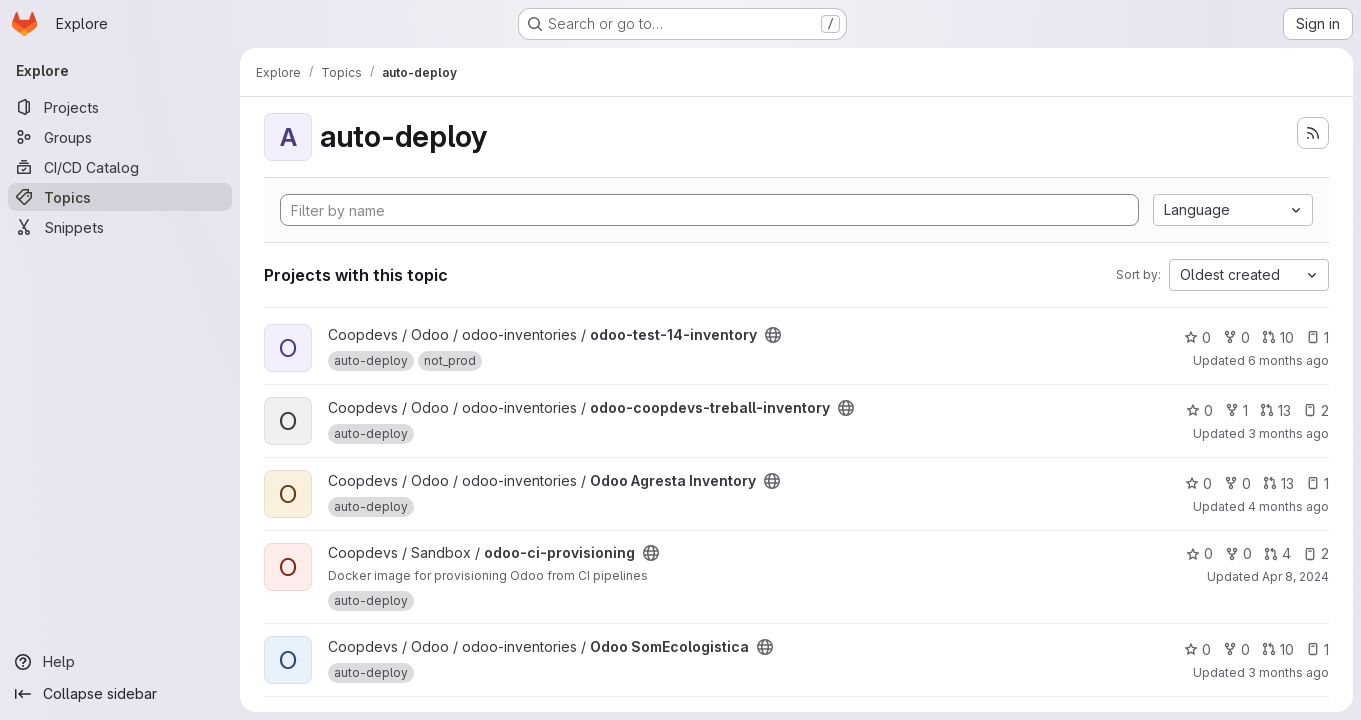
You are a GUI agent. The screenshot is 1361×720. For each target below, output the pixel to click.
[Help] (120, 662)
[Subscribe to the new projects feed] (1313, 133)
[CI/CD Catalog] (120, 167)
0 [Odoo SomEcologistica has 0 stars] (1197, 649)
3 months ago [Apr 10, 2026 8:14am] (1288, 672)
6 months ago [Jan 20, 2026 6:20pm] (1288, 360)
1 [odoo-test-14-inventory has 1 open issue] (1317, 337)
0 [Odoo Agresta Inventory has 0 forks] (1237, 483)
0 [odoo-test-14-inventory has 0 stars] (1197, 337)
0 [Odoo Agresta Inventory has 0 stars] (1198, 483)
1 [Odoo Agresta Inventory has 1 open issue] (1317, 483)
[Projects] (120, 107)
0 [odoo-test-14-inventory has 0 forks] (1236, 337)
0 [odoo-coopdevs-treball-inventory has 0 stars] (1199, 410)
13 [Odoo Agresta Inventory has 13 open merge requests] (1278, 483)
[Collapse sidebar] (120, 694)
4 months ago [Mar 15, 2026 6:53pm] (1288, 506)
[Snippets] (120, 227)
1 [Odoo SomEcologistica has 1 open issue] (1317, 649)
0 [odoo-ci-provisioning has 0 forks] (1238, 553)
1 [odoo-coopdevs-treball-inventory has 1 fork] (1236, 410)
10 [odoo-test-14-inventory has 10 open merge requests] (1278, 337)
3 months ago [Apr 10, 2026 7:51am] (1288, 433)
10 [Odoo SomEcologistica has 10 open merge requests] (1278, 649)
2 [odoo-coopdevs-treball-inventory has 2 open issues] (1316, 410)
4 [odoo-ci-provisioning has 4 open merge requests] (1277, 553)
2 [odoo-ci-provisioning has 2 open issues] (1316, 553)
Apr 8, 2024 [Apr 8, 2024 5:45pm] (1295, 576)
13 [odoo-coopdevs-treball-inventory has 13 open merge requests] (1275, 410)
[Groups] (120, 137)
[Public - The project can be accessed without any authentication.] (773, 335)
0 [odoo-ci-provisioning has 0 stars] (1199, 553)
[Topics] (120, 197)
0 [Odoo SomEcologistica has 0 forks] (1236, 649)
